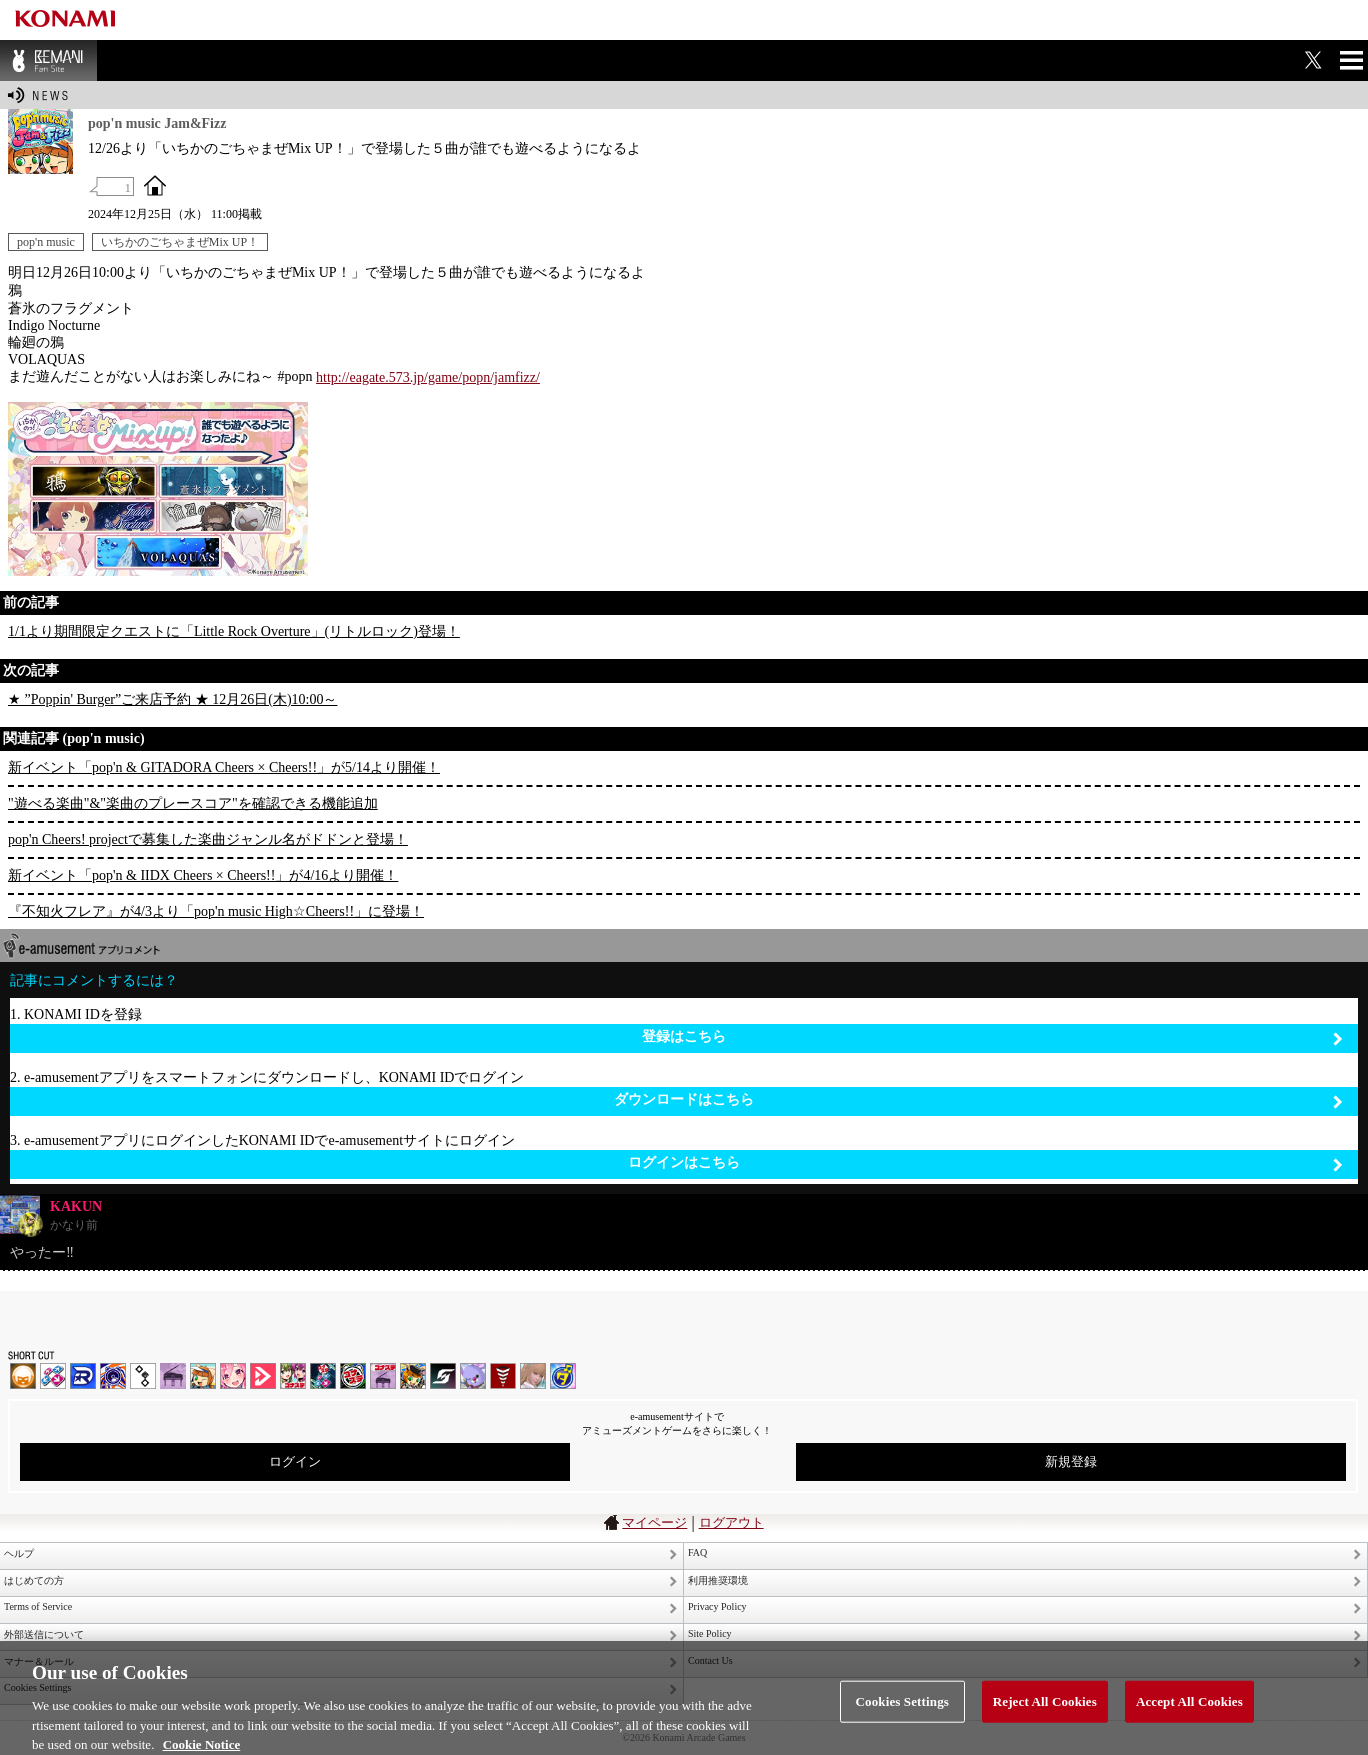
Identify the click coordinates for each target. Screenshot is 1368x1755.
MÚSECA (503, 1376)
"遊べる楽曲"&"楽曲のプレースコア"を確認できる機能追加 (193, 803)
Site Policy (710, 1633)
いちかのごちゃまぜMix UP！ (180, 242)
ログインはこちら (985, 1163)
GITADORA (113, 1376)
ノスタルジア (173, 1376)
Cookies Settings (902, 1714)
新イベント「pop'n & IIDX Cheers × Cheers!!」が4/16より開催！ (203, 875)
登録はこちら (992, 1037)
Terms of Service (38, 1606)
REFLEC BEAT (473, 1376)
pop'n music (46, 242)
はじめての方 (34, 1580)
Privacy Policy (717, 1606)
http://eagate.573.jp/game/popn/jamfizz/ (428, 377)
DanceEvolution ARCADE (533, 1376)
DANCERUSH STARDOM (83, 1376)
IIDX (23, 1376)
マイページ (654, 1522)
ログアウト (731, 1522)
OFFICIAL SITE (155, 185)
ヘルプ (19, 1553)
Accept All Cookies (1189, 1714)
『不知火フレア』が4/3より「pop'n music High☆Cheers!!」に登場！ (216, 911)
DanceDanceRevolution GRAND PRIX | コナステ (323, 1376)
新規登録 (1071, 1461)
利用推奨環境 (718, 1580)
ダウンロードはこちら (978, 1100)
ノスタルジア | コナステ (383, 1376)
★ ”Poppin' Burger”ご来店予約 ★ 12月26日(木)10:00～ (172, 699)
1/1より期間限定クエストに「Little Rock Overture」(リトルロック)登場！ (234, 631)
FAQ (697, 1552)
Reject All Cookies (1045, 1714)
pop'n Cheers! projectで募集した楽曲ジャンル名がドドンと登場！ (208, 839)
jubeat (143, 1376)
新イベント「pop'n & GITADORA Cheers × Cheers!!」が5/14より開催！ (224, 767)
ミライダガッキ (563, 1376)
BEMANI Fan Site (48, 60)
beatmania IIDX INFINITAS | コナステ (293, 1376)
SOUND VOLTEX (233, 1376)
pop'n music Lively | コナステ (413, 1376)
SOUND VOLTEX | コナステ (443, 1376)
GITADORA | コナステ (353, 1376)
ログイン (295, 1461)
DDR (53, 1376)
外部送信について (44, 1634)
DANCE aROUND (263, 1376)
